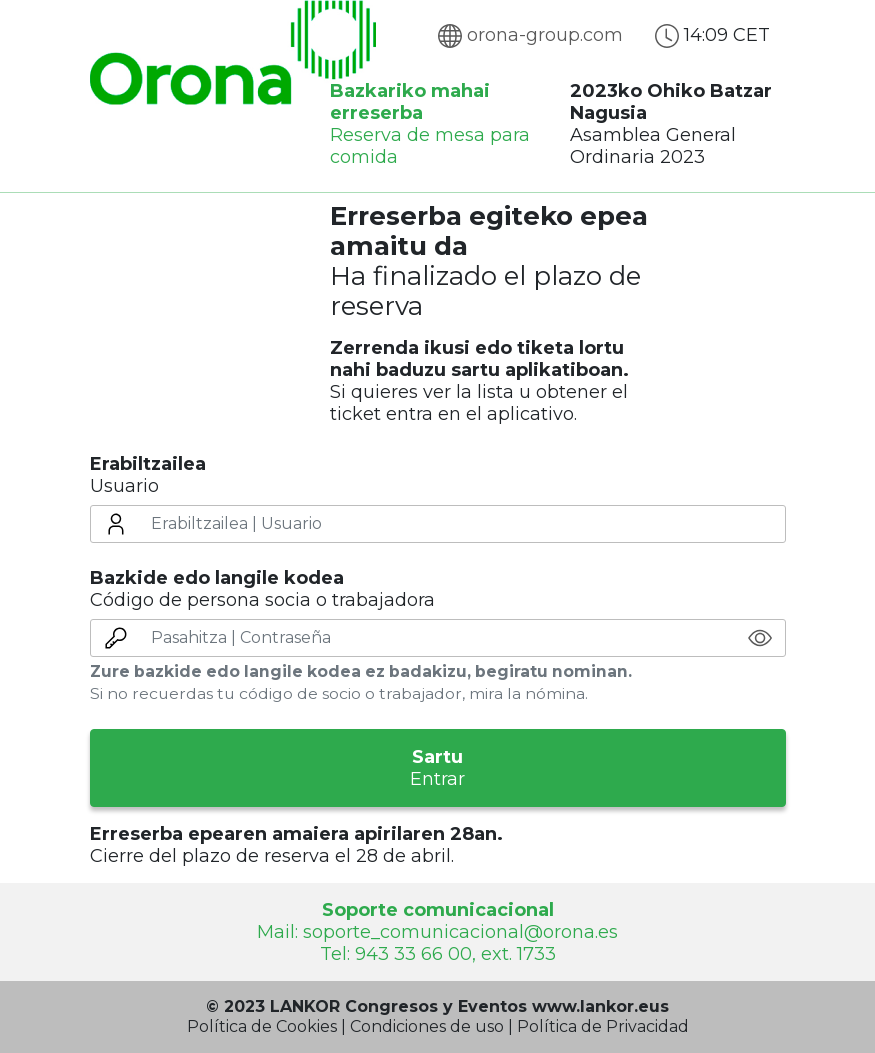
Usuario (148, 475)
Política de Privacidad (603, 1026)
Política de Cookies (262, 1026)
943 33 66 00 (413, 954)
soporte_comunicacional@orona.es (460, 932)
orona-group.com (530, 35)
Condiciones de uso (427, 1026)
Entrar (438, 768)
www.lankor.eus (600, 1006)
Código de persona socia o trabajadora (262, 589)
